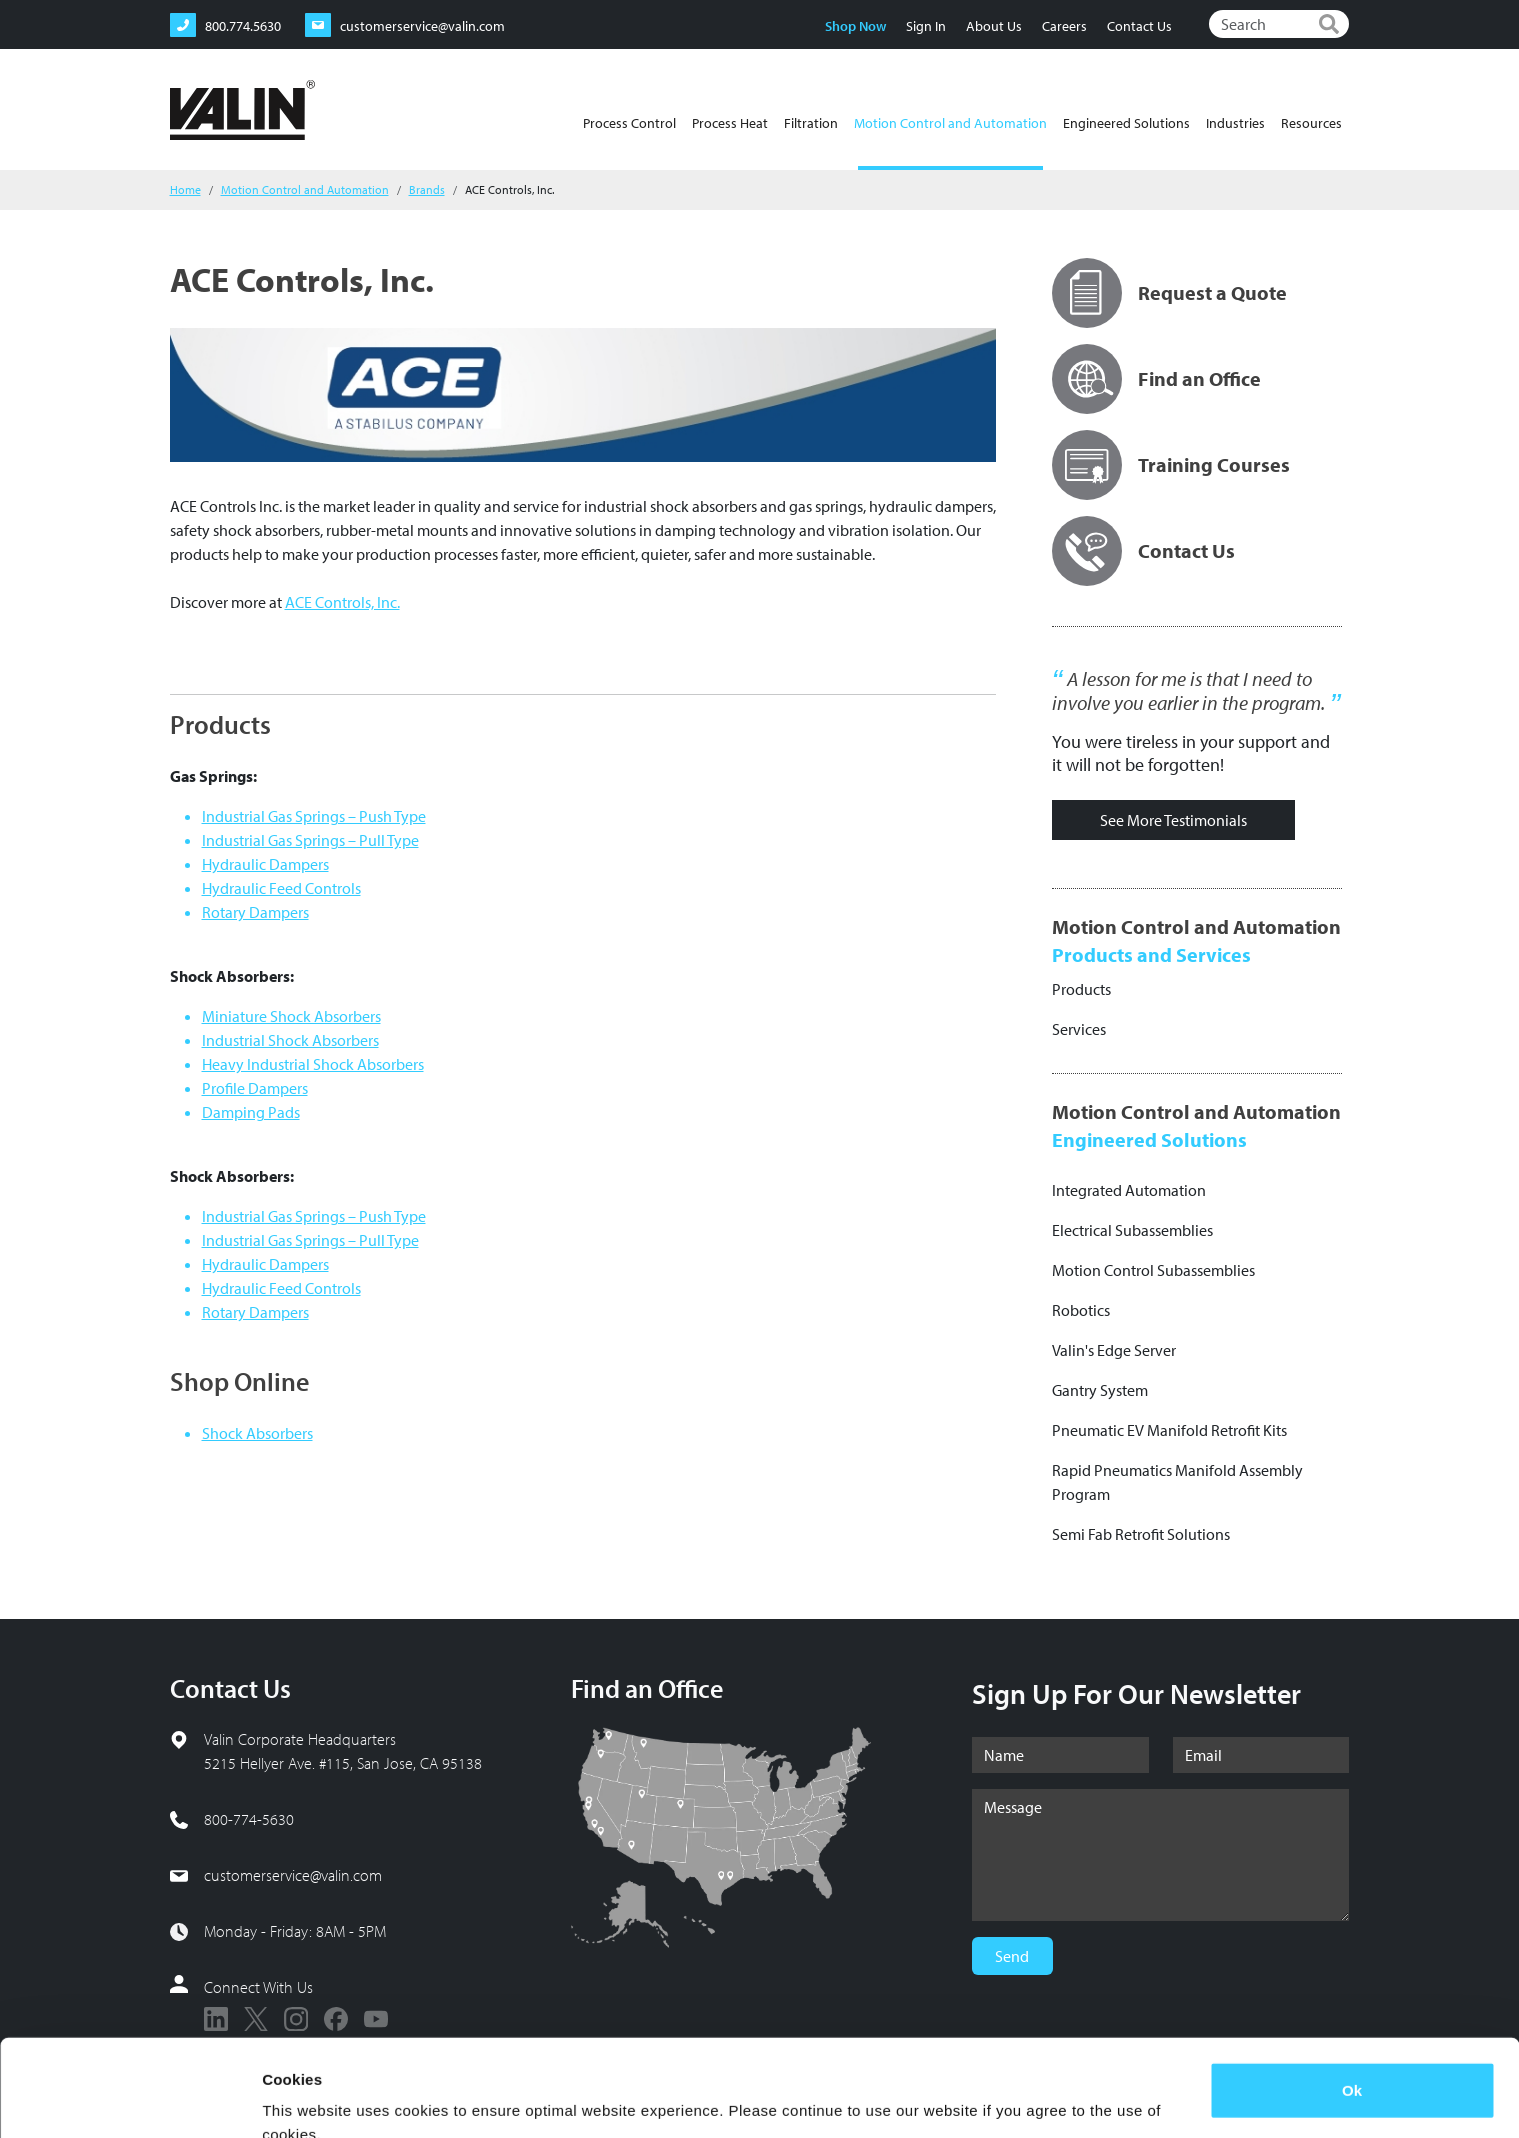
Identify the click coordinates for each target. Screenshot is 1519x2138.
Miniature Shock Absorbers (291, 1016)
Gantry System (1100, 1390)
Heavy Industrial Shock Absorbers (313, 1064)
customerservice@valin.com (293, 1875)
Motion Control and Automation (950, 142)
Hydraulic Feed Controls (281, 888)
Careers (1064, 26)
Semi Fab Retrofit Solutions (1141, 1534)
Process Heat (730, 123)
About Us (994, 26)
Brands (427, 189)
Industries (1235, 123)
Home (185, 189)
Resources (1311, 123)
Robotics (1081, 1310)
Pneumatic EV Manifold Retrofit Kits (1169, 1430)
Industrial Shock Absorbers (290, 1040)
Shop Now (855, 26)
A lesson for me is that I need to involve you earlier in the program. (1188, 691)
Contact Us (1139, 26)
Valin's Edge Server (1114, 1350)
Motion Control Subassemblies (1153, 1270)
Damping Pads (251, 1112)
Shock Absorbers (257, 1433)
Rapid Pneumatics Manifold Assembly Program (1177, 1482)
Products (1081, 989)
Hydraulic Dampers (265, 864)
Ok (1352, 1999)
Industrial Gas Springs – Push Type (314, 816)
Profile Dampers (255, 1088)
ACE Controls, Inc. (342, 602)
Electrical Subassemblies (1132, 1230)
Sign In (926, 26)
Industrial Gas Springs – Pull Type (310, 840)
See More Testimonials (1173, 820)
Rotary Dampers (255, 912)
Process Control (629, 123)
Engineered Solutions (1126, 123)
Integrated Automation (1129, 1190)
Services (1079, 1029)
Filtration (811, 123)
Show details (308, 2098)
